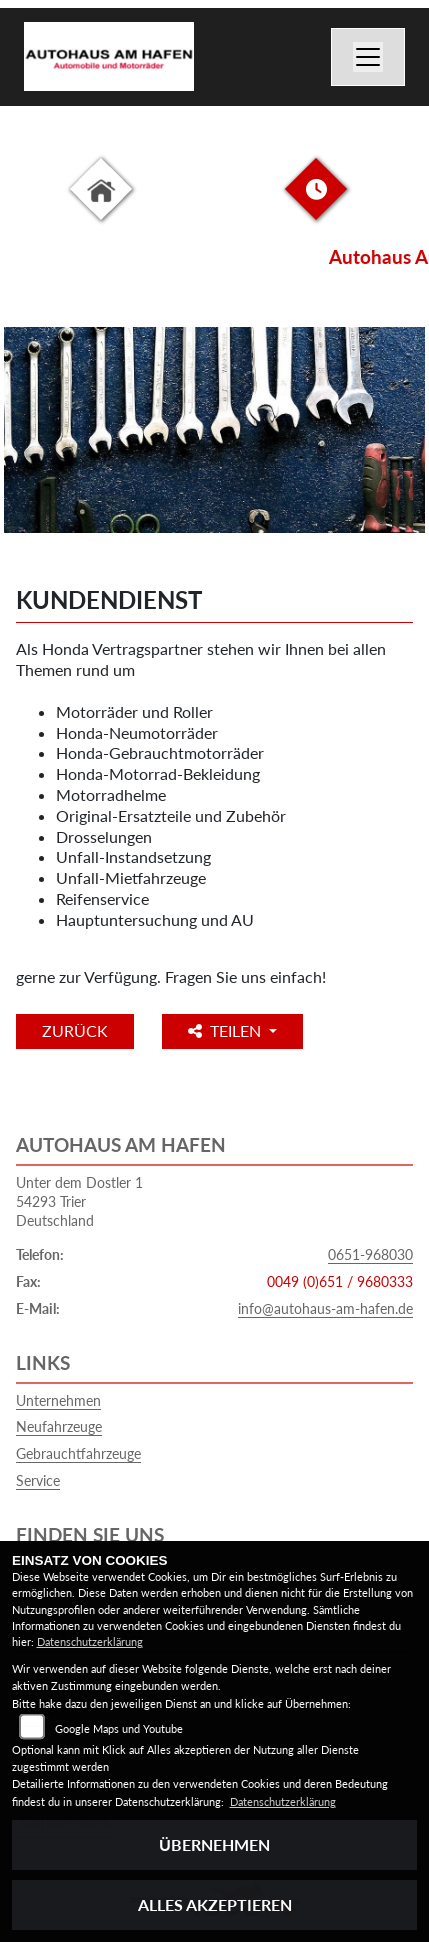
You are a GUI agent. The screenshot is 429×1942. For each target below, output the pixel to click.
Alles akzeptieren (215, 1904)
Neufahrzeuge (59, 1426)
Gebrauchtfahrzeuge (78, 1453)
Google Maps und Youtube (119, 1728)
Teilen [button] (226, 1030)
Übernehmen (214, 1844)
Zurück (75, 1030)
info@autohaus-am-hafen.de (325, 1308)
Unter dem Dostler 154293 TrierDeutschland (79, 1201)
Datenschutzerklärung (90, 1641)
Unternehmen (58, 1400)
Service (38, 1480)
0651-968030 (370, 1254)
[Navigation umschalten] (368, 57)
